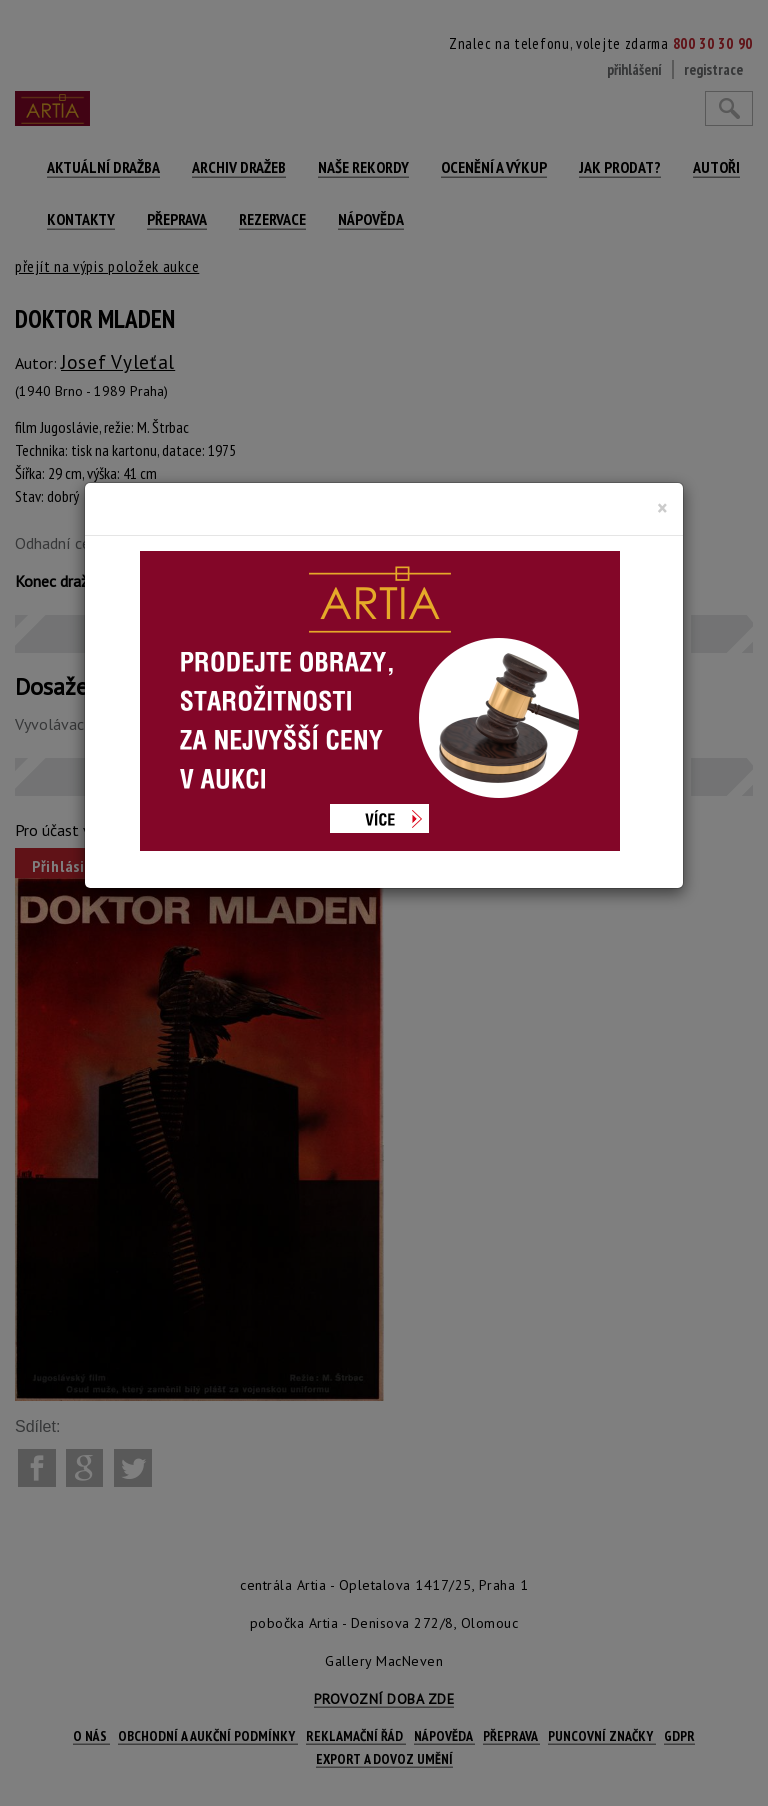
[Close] (662, 508)
